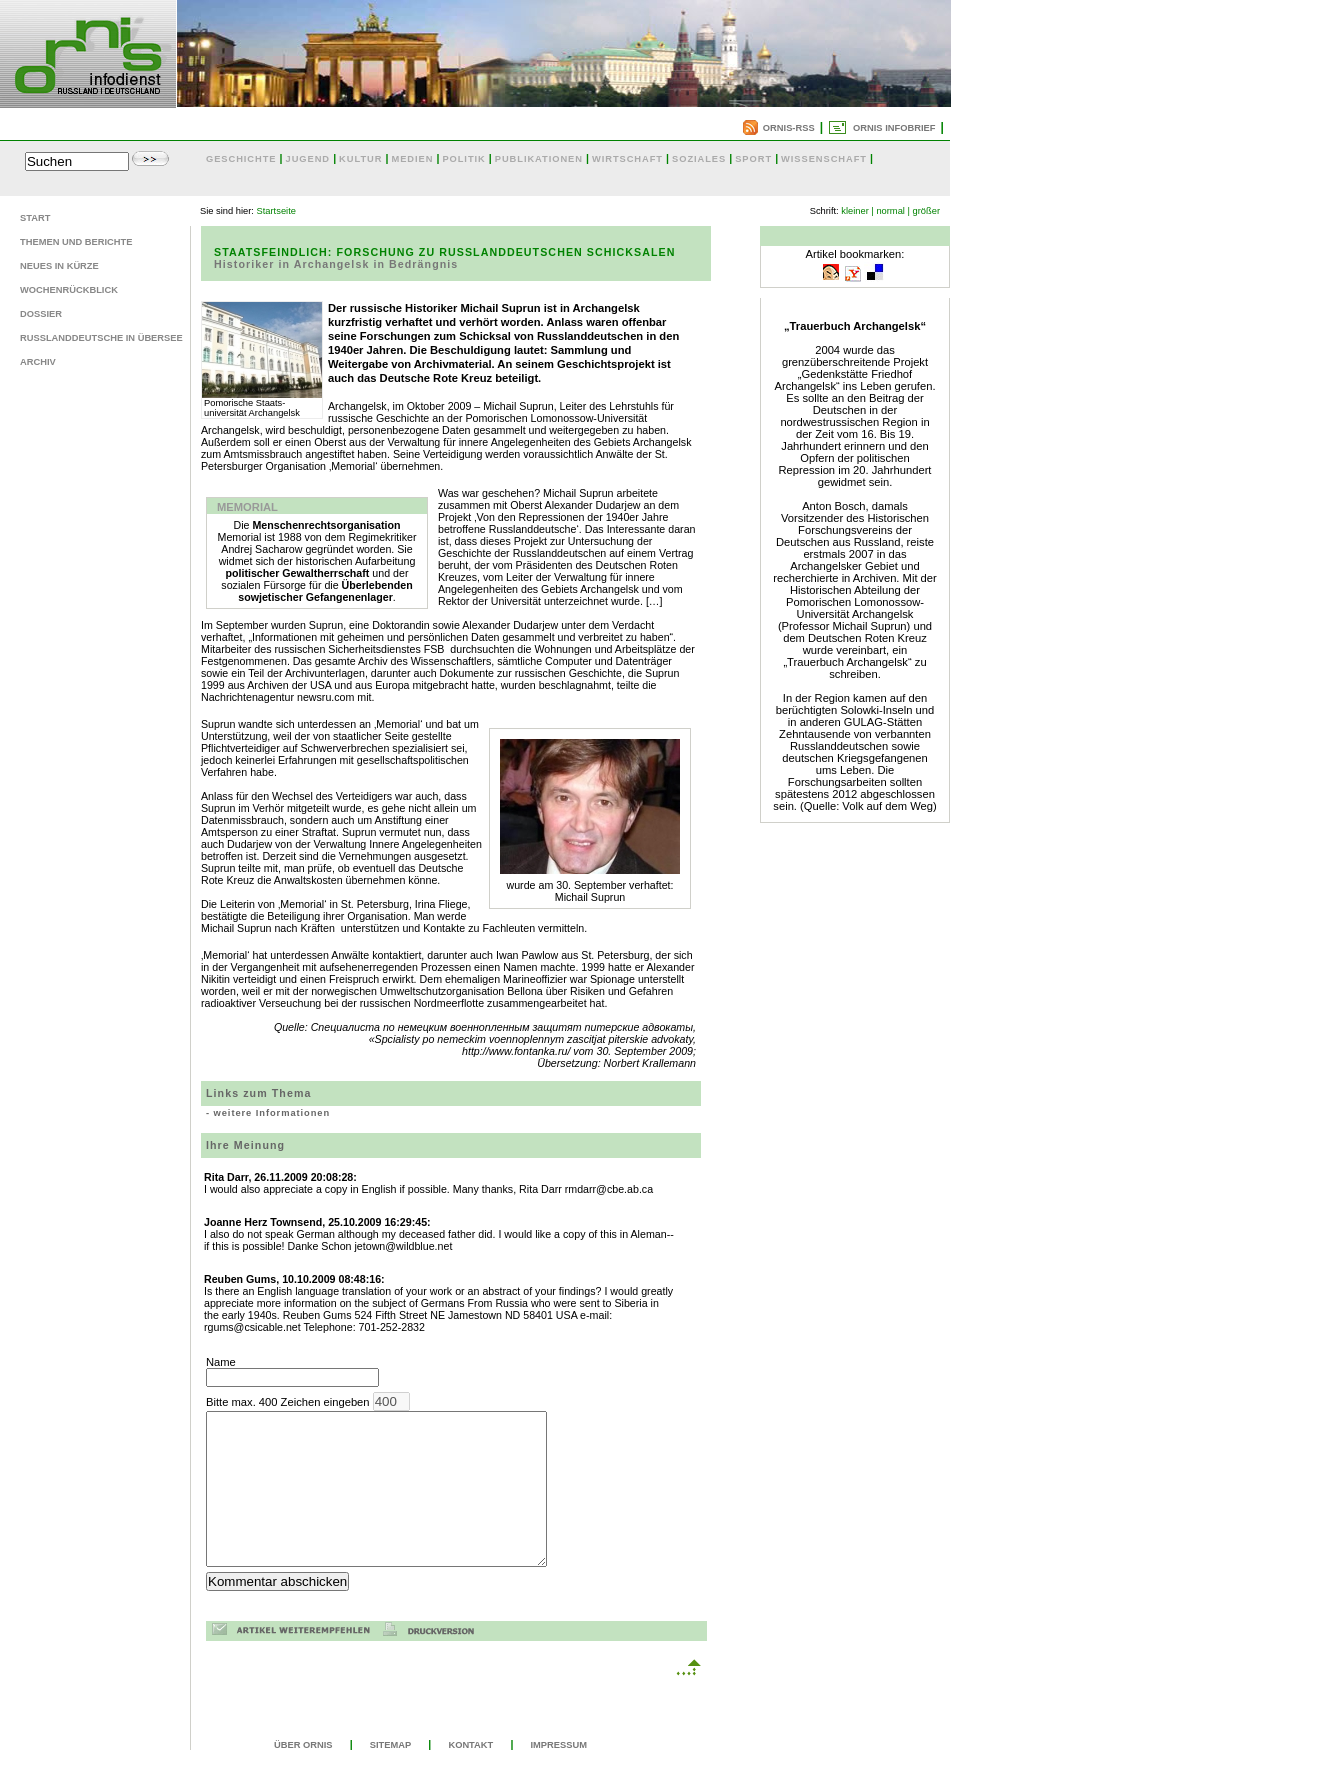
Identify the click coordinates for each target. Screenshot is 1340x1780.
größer (926, 211)
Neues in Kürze (59, 266)
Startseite (276, 211)
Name (292, 1371)
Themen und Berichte (76, 242)
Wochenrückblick (69, 290)
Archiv (38, 362)
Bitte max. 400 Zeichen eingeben (396, 1494)
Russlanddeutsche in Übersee (101, 338)
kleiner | (857, 211)
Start (35, 218)
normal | (893, 211)
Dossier (41, 314)
